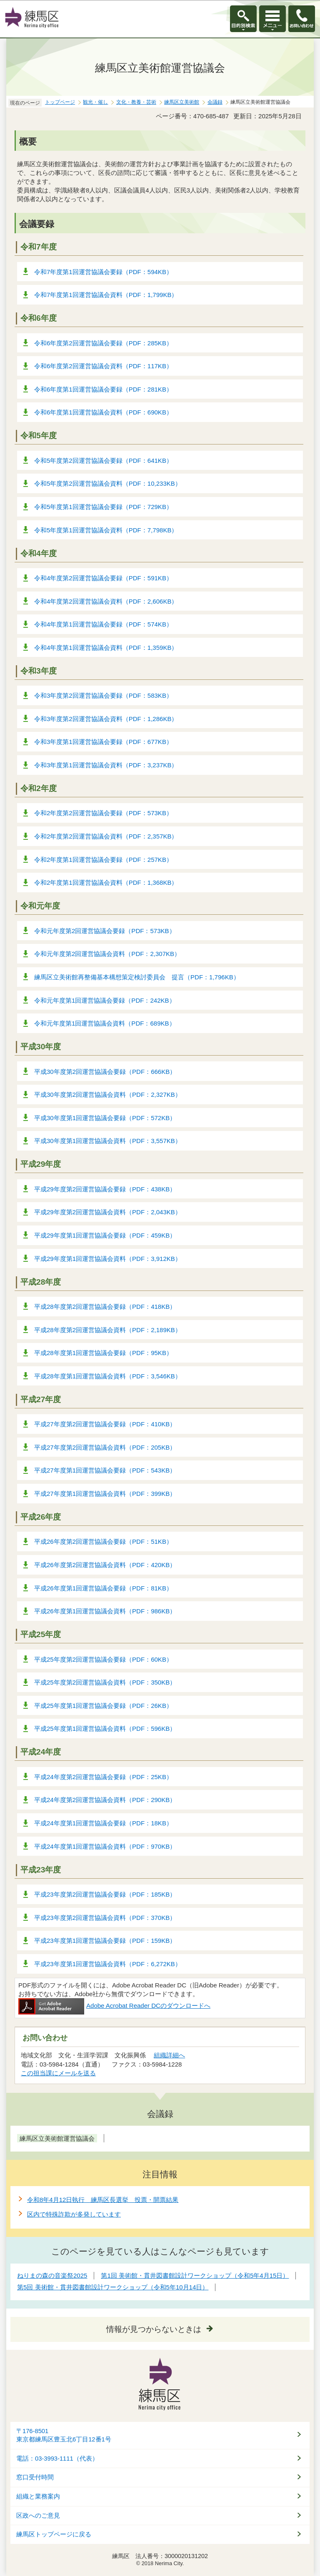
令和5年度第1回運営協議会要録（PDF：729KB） (103, 506)
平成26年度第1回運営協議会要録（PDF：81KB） (103, 1588)
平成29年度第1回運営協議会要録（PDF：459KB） (105, 1235)
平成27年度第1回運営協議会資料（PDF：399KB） (105, 1493)
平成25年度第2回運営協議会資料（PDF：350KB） (105, 1682)
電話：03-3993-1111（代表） (57, 2458)
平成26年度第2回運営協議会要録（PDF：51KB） (103, 1541)
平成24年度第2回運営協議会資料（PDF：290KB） (105, 1799)
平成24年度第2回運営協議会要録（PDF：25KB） (103, 1776)
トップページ (60, 102)
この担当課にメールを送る (58, 2073)
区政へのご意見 (38, 2515)
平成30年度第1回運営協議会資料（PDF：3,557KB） (107, 1140)
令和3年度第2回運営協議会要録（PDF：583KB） (103, 695)
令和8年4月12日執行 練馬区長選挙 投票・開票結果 (102, 2199)
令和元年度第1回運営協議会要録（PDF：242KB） (104, 1000)
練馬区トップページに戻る (53, 2534)
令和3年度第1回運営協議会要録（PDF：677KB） (103, 741)
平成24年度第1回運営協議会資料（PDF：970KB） (105, 1846)
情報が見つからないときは (153, 2329)
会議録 (215, 102)
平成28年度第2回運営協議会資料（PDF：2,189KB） (107, 1329)
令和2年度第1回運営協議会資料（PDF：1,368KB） (106, 882)
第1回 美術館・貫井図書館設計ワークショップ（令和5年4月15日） (195, 2275)
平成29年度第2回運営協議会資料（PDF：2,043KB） (107, 1212)
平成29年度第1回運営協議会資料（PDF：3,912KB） (107, 1258)
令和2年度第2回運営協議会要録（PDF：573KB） (103, 812)
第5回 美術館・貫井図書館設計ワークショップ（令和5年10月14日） (112, 2287)
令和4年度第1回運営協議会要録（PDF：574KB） (103, 624)
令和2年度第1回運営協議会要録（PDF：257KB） (103, 859)
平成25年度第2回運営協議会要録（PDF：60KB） (103, 1659)
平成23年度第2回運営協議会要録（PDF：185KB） (105, 1894)
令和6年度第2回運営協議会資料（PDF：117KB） (103, 365)
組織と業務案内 (38, 2496)
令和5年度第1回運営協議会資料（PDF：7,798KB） (106, 530)
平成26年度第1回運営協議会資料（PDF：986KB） (105, 1611)
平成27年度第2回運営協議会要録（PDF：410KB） (105, 1424)
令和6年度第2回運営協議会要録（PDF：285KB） (103, 343)
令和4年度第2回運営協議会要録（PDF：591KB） (103, 578)
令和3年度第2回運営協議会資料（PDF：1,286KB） (106, 718)
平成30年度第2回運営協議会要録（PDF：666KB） (105, 1071)
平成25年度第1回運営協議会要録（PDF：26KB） (103, 1705)
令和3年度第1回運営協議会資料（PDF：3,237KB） (106, 765)
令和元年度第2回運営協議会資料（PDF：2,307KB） (107, 953)
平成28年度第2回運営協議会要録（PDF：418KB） (105, 1306)
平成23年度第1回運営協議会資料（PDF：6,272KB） (107, 1963)
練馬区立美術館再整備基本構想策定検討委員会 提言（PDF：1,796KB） (137, 977)
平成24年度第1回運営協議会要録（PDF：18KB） (103, 1823)
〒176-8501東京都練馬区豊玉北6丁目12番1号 (63, 2435)
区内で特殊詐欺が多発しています (74, 2214)
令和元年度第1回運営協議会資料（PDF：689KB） (104, 1023)
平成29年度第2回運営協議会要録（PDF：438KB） (105, 1189)
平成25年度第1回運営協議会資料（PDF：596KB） (105, 1728)
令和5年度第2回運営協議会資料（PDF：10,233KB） (107, 483)
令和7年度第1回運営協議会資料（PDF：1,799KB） (106, 294)
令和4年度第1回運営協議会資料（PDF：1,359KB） (106, 647)
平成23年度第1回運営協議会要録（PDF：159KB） (105, 1940)
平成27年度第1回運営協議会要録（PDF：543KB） (105, 1470)
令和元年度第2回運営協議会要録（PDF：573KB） (104, 930)
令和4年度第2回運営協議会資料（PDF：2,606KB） (106, 601)
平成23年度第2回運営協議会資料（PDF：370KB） (105, 1917)
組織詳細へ (169, 2055)
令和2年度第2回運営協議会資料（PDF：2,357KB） (106, 836)
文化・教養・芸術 (136, 102)
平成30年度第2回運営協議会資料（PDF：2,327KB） (107, 1094)
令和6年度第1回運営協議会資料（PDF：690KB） (103, 412)
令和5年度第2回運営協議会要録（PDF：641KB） (103, 460)
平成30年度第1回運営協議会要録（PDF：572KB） (105, 1117)
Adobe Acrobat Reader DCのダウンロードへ (114, 2005)
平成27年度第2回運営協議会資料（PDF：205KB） (105, 1447)
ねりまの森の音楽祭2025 (52, 2275)
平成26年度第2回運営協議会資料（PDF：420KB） (105, 1564)
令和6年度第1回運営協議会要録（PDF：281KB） (103, 389)
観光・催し (95, 102)
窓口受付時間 (35, 2477)
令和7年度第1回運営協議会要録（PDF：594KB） (103, 271)
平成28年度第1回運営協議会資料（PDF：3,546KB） (107, 1376)
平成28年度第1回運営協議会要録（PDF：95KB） (103, 1352)
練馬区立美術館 (181, 102)
